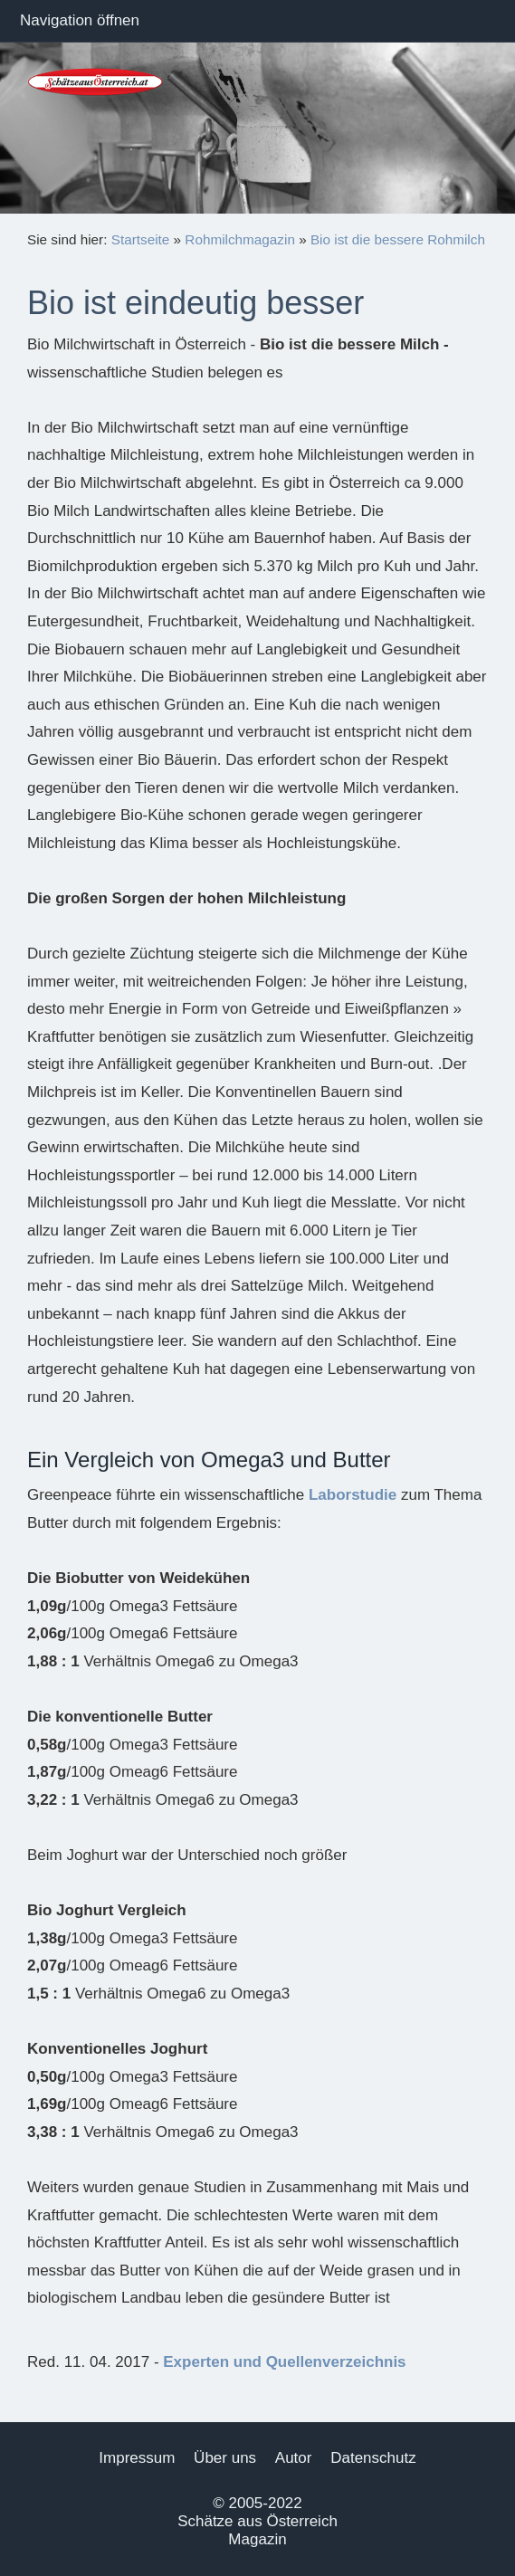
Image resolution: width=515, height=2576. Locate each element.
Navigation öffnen (79, 20)
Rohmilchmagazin (240, 239)
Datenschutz (373, 2457)
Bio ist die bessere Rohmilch (397, 239)
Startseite (140, 239)
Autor (293, 2457)
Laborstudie (352, 1494)
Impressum (137, 2457)
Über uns (225, 2457)
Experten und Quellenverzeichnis (284, 2362)
